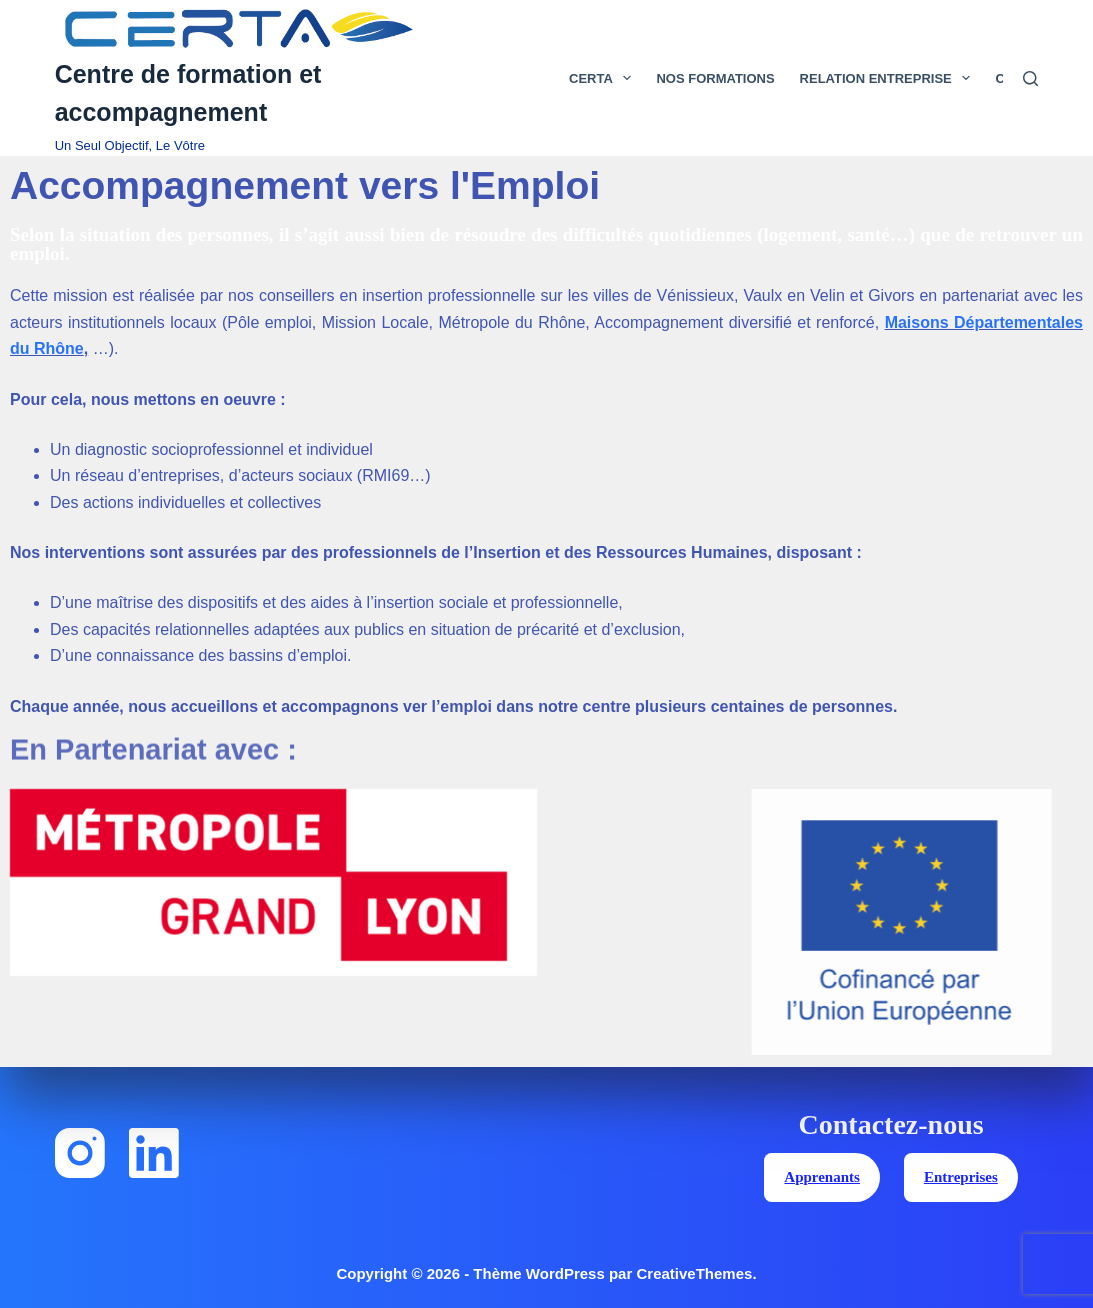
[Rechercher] (1030, 78)
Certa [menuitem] (604, 78)
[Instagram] (80, 1153)
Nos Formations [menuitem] (715, 78)
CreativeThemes (694, 1273)
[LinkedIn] (154, 1153)
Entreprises (961, 1177)
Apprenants (822, 1177)
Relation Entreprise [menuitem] (889, 78)
